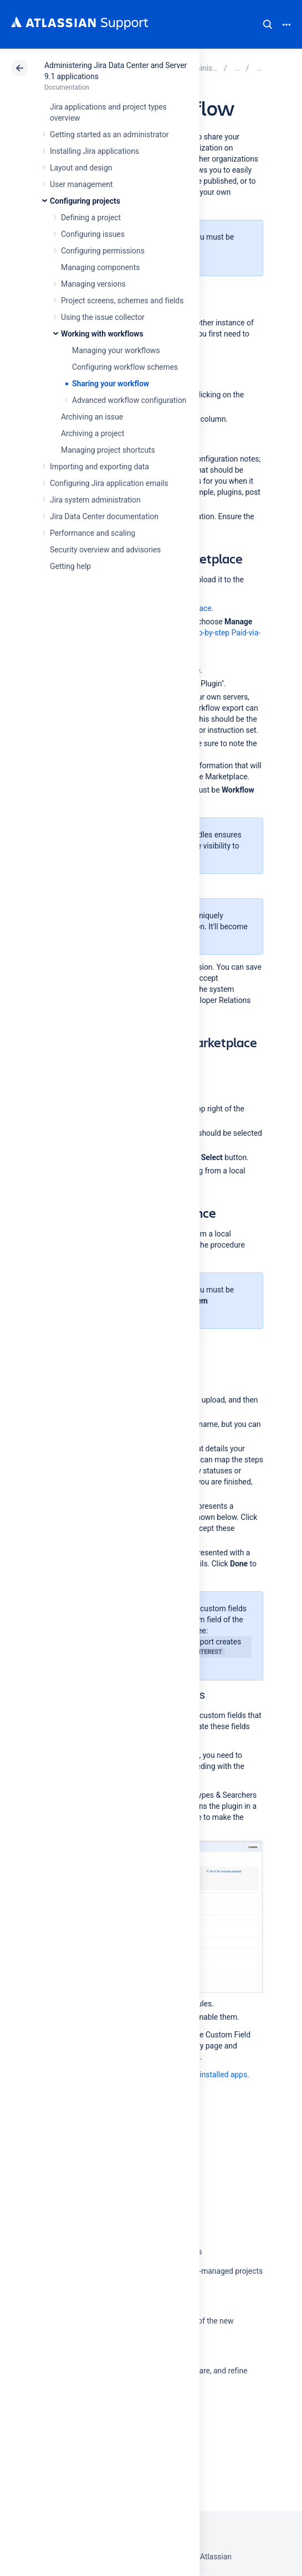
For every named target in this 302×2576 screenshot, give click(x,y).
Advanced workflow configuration (129, 400)
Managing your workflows (116, 350)
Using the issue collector (103, 317)
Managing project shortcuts (108, 450)
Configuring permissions (103, 250)
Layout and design (81, 167)
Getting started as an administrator (109, 134)
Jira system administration (95, 499)
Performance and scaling (92, 533)
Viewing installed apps (209, 2074)
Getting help (70, 566)
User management (81, 184)
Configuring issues (93, 234)
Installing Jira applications (94, 151)
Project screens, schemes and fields (122, 300)
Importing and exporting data (99, 466)
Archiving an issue (92, 416)
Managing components (100, 267)
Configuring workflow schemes (125, 367)
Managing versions (93, 284)
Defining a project (91, 217)
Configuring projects (85, 200)
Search (268, 24)
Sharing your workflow (110, 383)
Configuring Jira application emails (109, 483)
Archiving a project (92, 433)
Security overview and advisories (105, 549)
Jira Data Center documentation (104, 516)
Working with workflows (102, 333)
